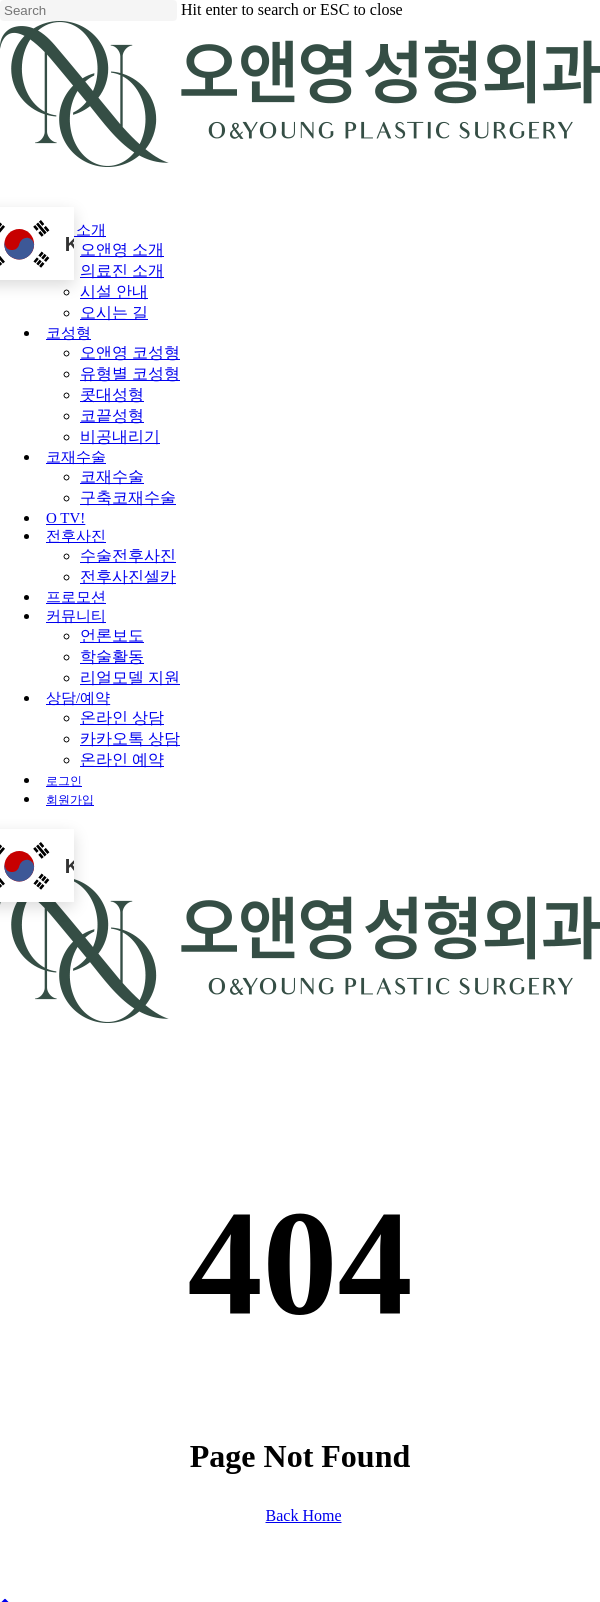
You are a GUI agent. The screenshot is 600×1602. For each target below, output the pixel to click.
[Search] (88, 10)
